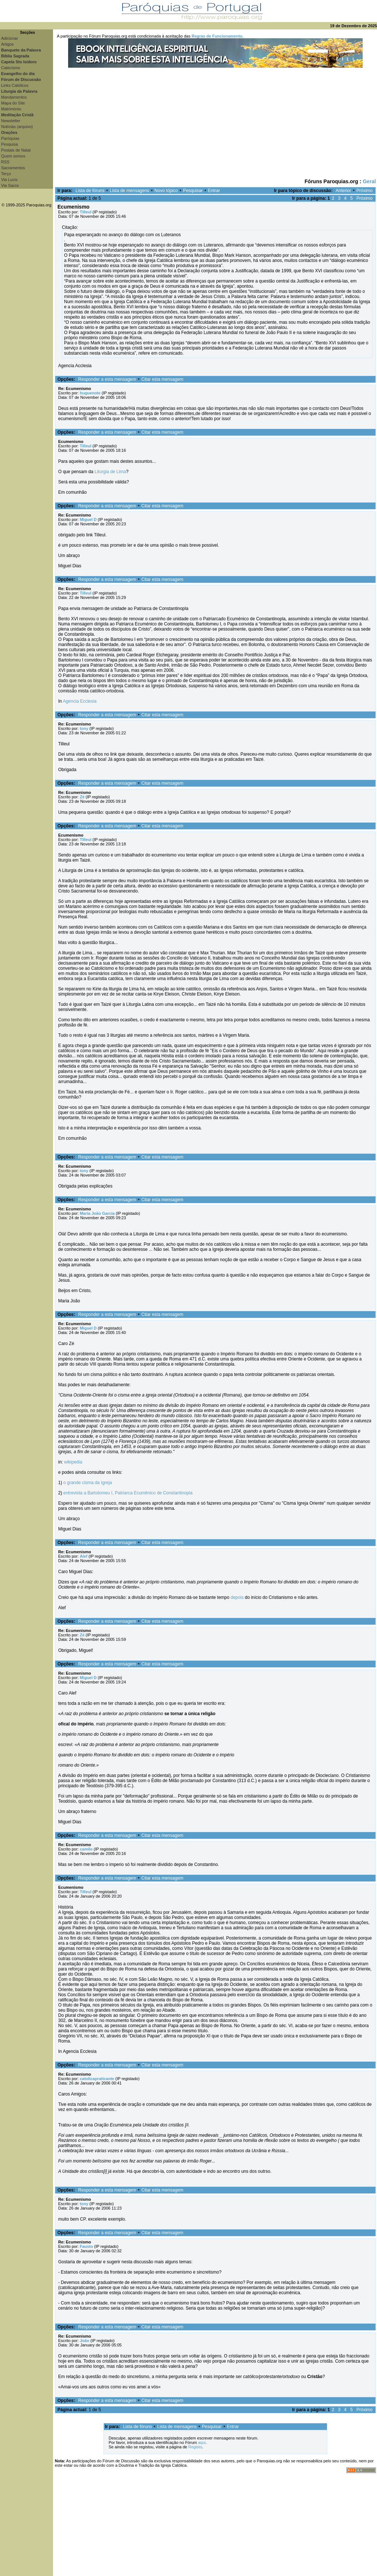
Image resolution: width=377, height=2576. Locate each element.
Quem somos (13, 156)
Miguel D (88, 519)
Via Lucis (9, 179)
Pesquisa (9, 144)
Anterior (343, 190)
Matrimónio (11, 109)
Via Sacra (10, 185)
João (84, 2340)
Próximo (364, 190)
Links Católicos (14, 85)
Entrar (214, 190)
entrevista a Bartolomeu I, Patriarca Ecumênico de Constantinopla (128, 1492)
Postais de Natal (16, 150)
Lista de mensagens (129, 190)
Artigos (7, 44)
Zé (82, 797)
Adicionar (9, 38)
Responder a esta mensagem (107, 379)
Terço (6, 173)
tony (84, 728)
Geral (369, 181)
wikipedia (73, 1462)
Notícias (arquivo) (17, 126)
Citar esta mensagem (162, 379)
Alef (84, 1556)
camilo (86, 1849)
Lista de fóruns (90, 190)
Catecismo (10, 67)
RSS (5, 162)
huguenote (90, 393)
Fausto (86, 2246)
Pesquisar (192, 190)
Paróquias (10, 138)
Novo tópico (166, 190)
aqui (202, 2442)
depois (236, 1597)
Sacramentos (13, 168)
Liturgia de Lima (110, 471)
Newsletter (10, 120)
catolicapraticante (97, 2078)
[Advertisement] (215, 122)
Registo (195, 2447)
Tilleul (86, 212)
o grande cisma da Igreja (87, 1482)
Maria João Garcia (97, 1213)
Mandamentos (14, 97)
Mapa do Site (13, 103)
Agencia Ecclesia (79, 701)
